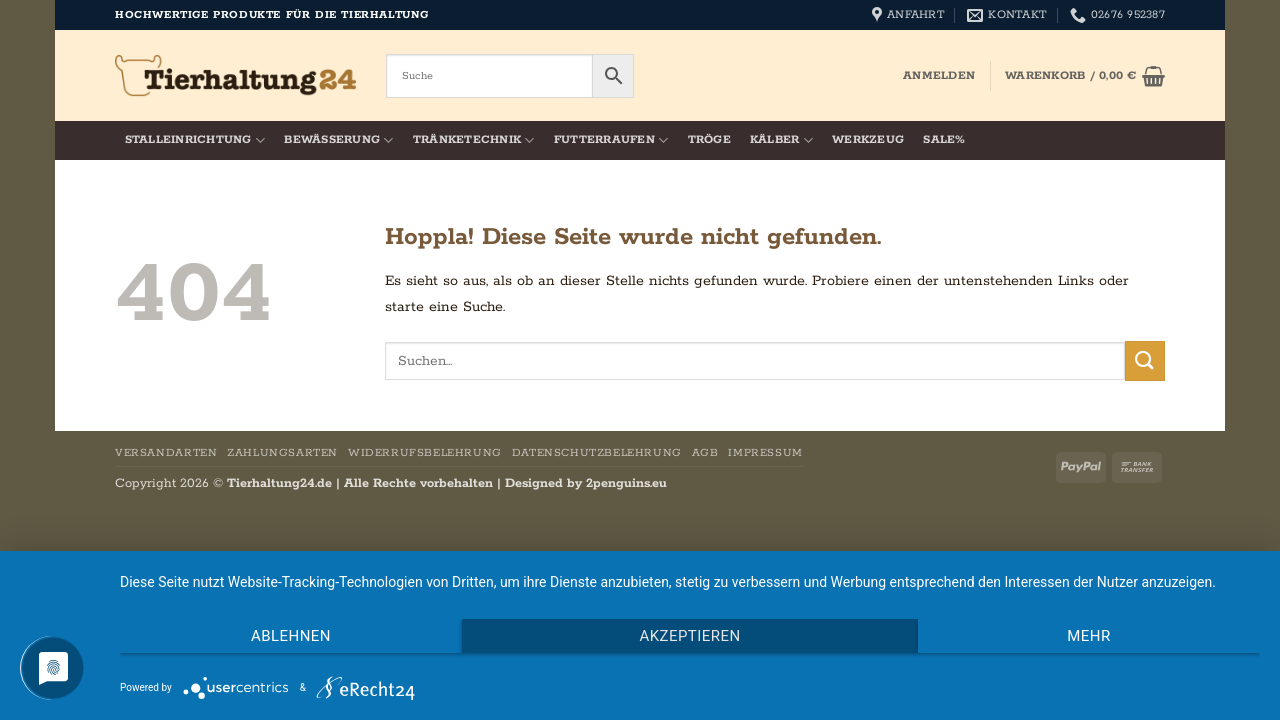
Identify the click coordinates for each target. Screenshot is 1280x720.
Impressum (765, 453)
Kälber (781, 140)
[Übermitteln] (1145, 360)
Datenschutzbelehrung (597, 453)
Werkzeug (868, 140)
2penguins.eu (626, 483)
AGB (705, 453)
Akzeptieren (689, 636)
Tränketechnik (474, 140)
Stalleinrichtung (195, 140)
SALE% (944, 140)
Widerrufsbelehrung (425, 453)
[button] (939, 76)
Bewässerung (338, 140)
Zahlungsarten (282, 453)
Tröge (709, 140)
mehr (1088, 636)
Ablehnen (291, 636)
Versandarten (166, 453)
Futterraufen (611, 140)
